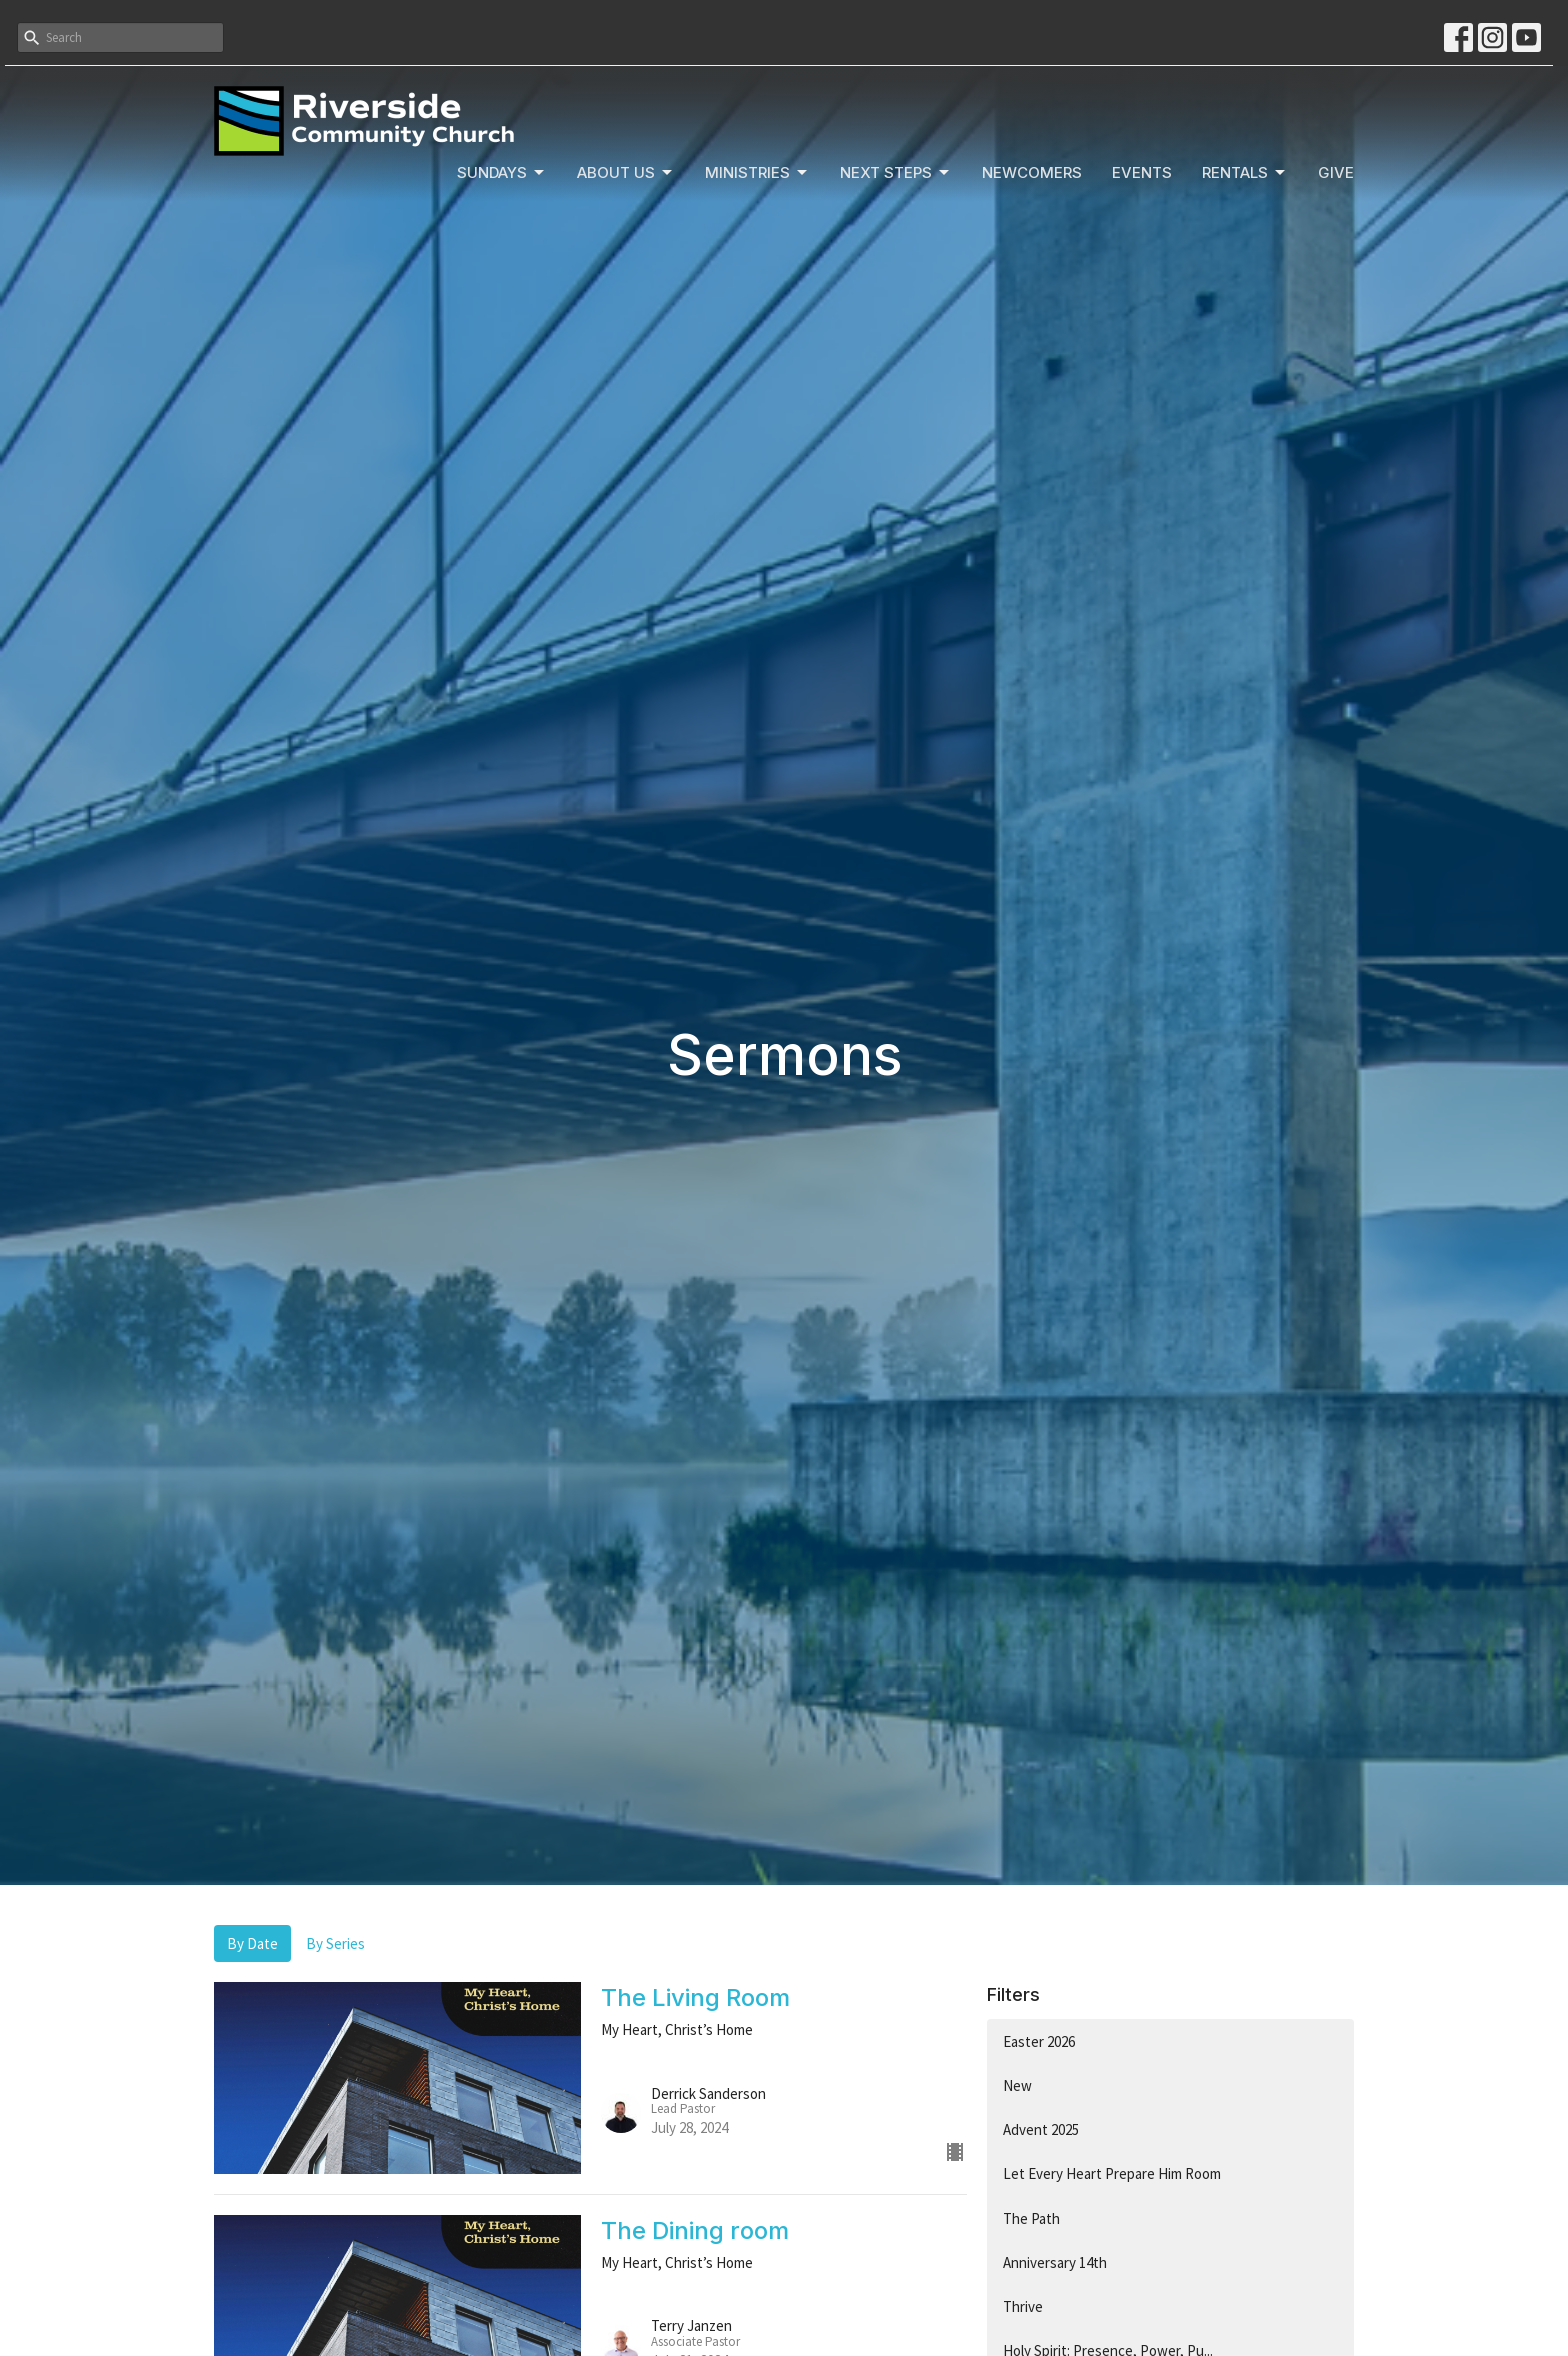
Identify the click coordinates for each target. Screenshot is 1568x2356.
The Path (1031, 2218)
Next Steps (896, 173)
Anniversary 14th (1055, 2262)
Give (1336, 172)
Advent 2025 (1041, 2129)
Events (1142, 172)
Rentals (1245, 173)
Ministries (757, 173)
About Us (626, 173)
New (1017, 2085)
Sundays (502, 173)
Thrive (1023, 2306)
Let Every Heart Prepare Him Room (1112, 2173)
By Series (335, 1943)
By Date (252, 1943)
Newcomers (1032, 172)
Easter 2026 (1039, 2041)
